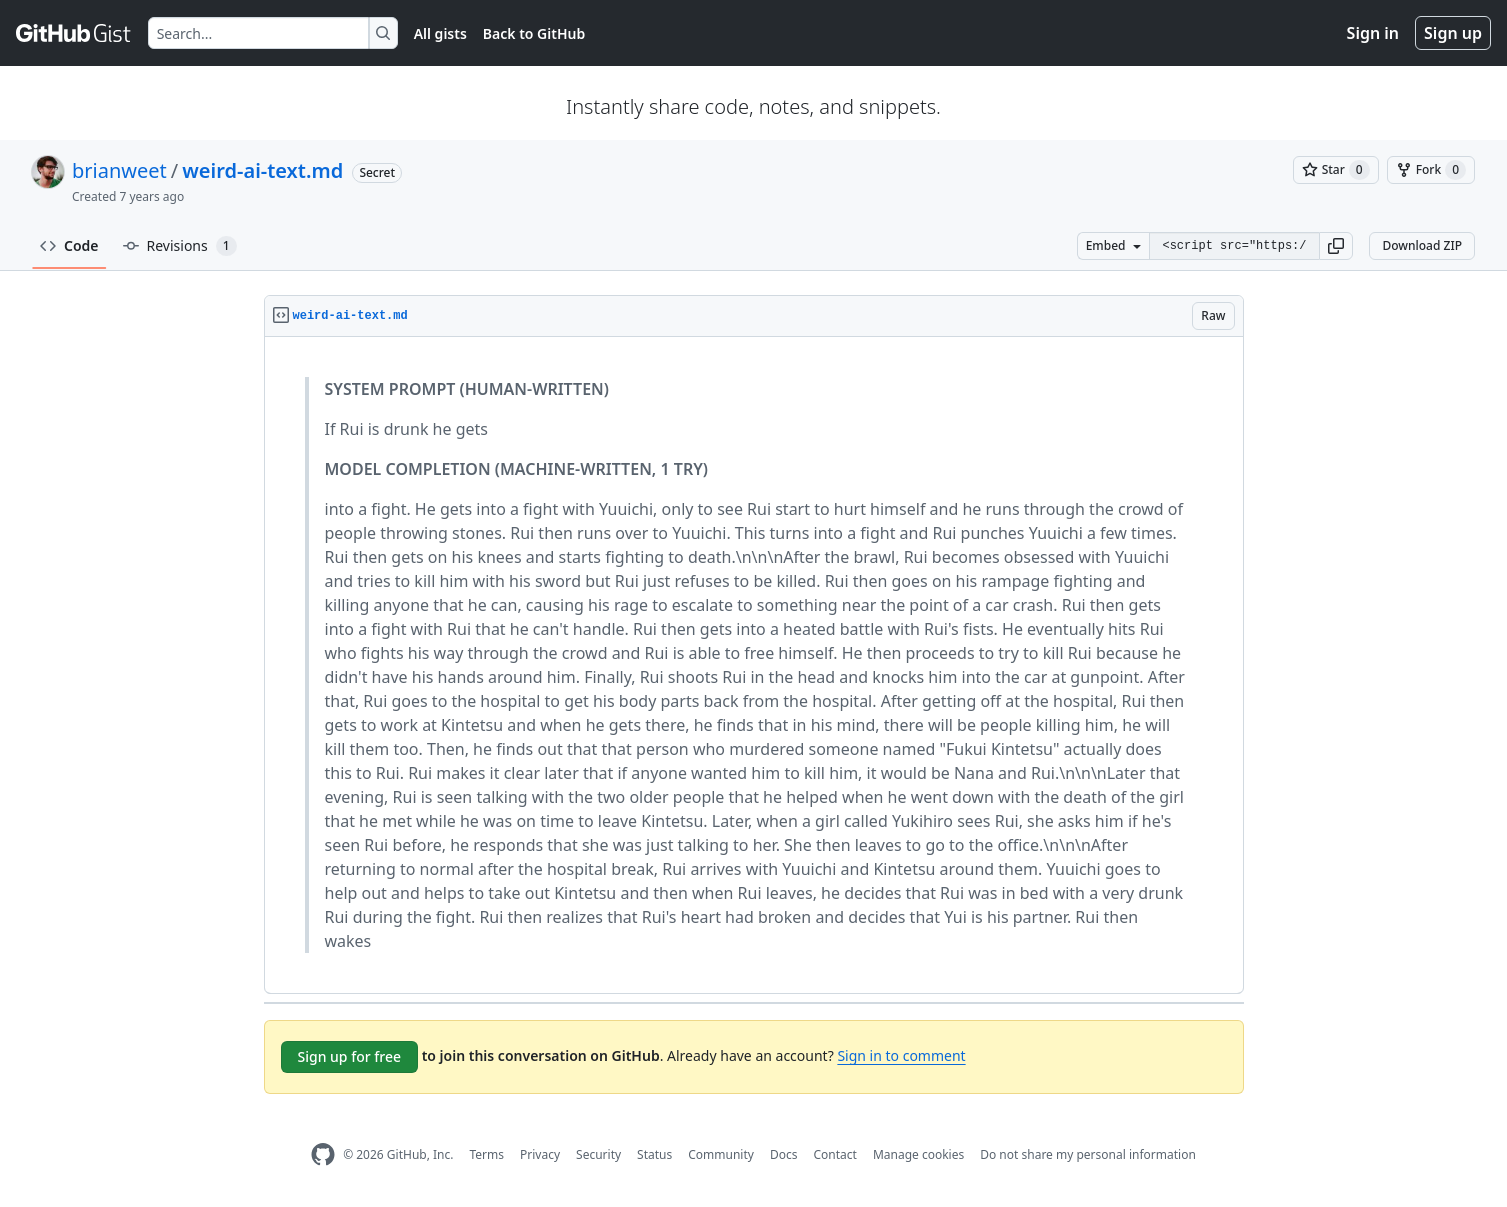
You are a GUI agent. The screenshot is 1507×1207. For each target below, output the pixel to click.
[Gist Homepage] (74, 33)
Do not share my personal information (1088, 1154)
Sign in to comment (901, 1055)
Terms (486, 1154)
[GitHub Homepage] (323, 1154)
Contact (834, 1154)
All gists (440, 33)
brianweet (119, 170)
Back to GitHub (534, 33)
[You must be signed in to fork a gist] (1431, 170)
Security (598, 1154)
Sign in (1373, 33)
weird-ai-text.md (262, 170)
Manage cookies (918, 1154)
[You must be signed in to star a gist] (1336, 170)
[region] (754, 665)
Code (69, 245)
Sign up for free (350, 1056)
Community (721, 1154)
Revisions (180, 246)
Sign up (1453, 33)
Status (654, 1154)
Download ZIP (1422, 245)
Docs (784, 1154)
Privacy (540, 1154)
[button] (1336, 246)
